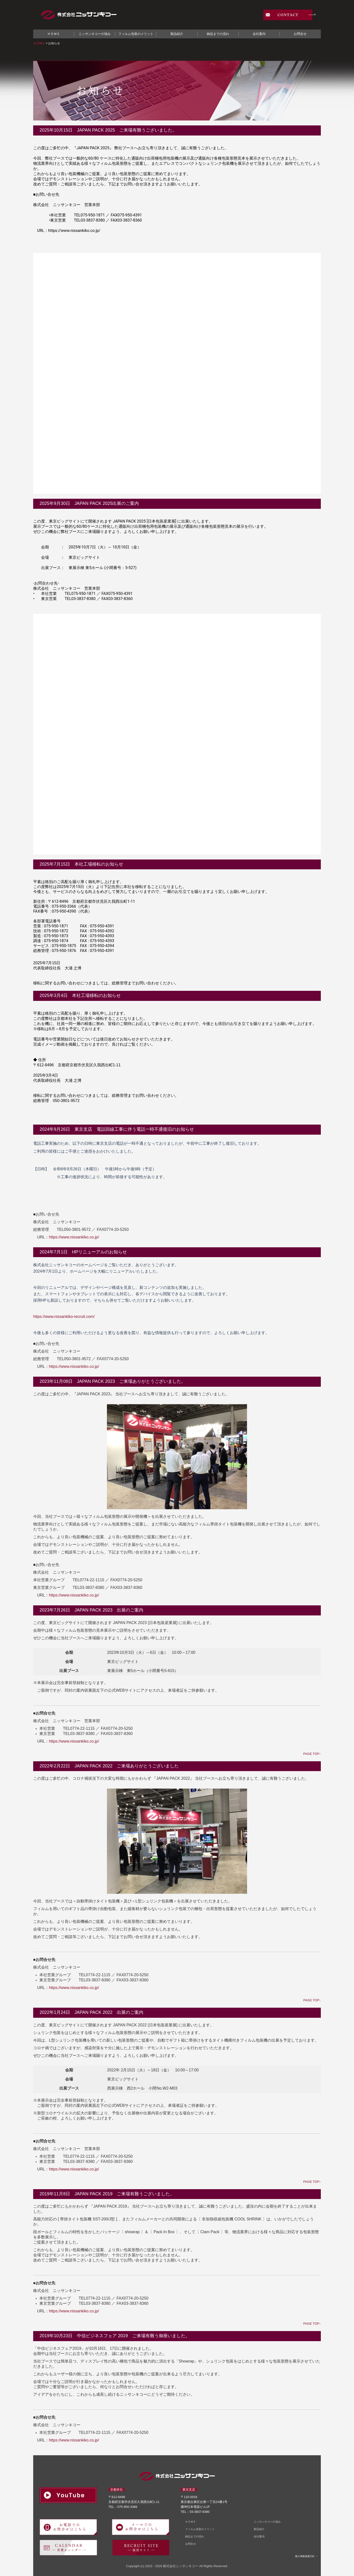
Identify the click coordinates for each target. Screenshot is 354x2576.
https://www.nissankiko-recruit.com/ (64, 1316)
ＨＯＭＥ (53, 34)
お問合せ (300, 34)
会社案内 (259, 34)
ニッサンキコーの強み (95, 34)
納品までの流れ (218, 34)
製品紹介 (176, 34)
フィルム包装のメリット (135, 34)
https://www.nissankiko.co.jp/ (74, 1237)
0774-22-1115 (82, 1728)
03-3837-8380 (82, 1734)
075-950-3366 (127, 2507)
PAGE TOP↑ (312, 1754)
